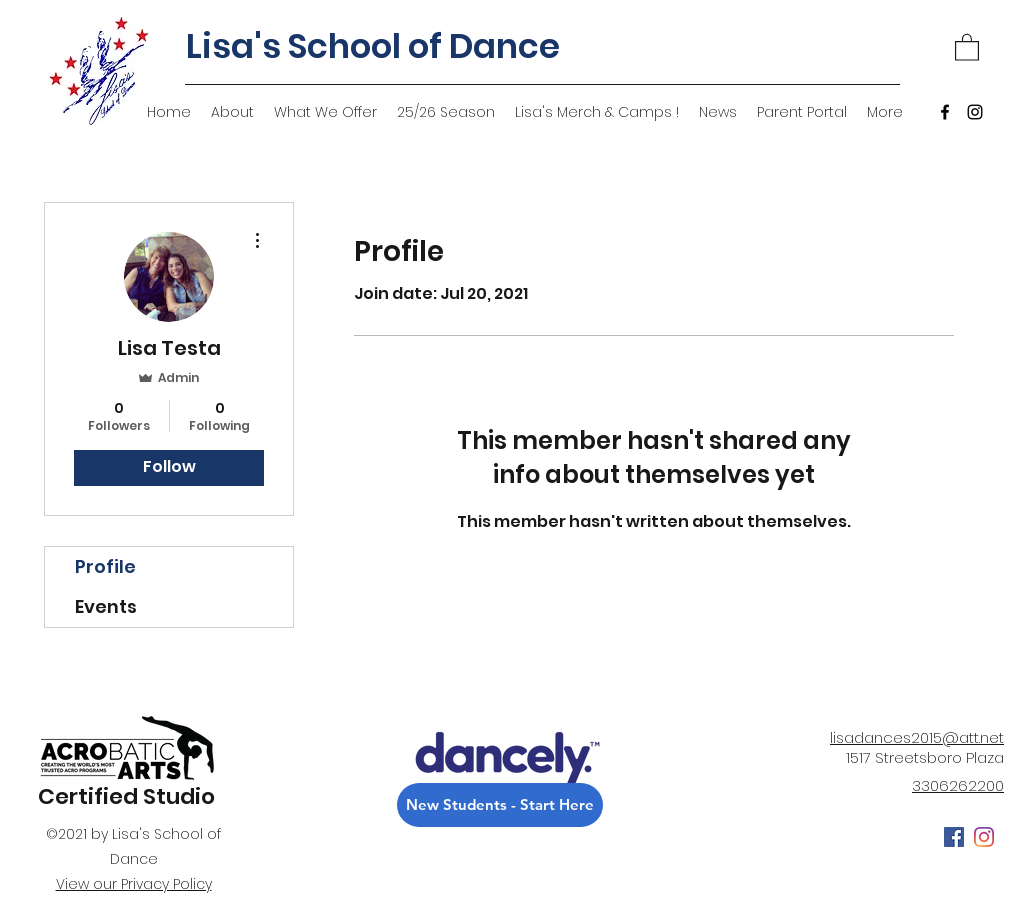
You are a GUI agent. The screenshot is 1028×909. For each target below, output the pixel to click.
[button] (967, 46)
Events (106, 606)
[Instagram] (975, 112)
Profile (105, 566)
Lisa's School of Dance (373, 46)
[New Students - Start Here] (500, 805)
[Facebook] (945, 112)
